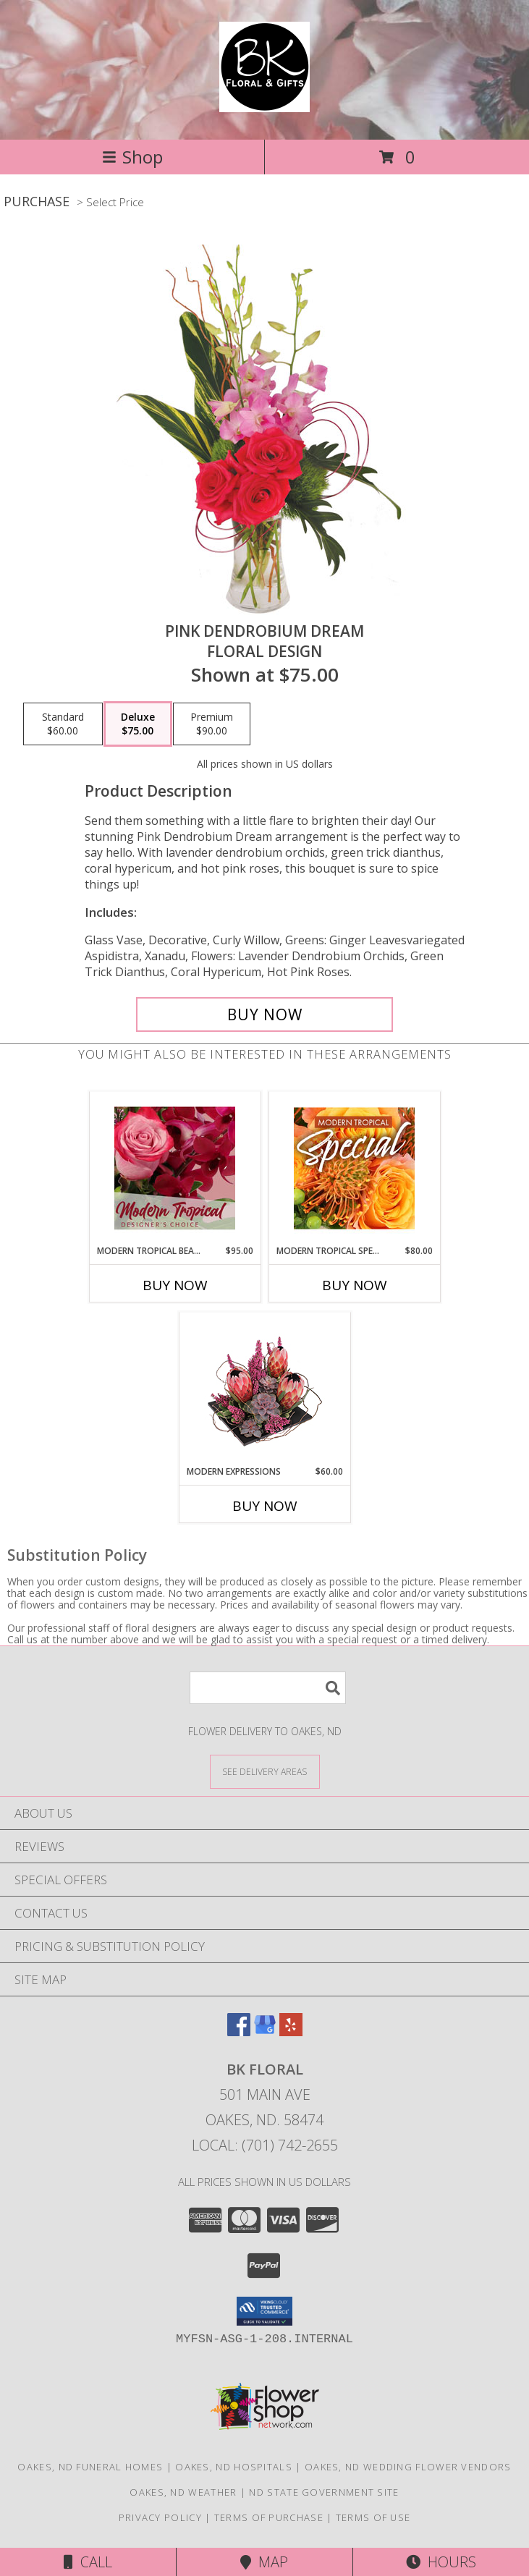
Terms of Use (373, 2517)
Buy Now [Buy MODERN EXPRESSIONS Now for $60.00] (264, 1505)
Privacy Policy (160, 2517)
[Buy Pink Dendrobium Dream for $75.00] (265, 1014)
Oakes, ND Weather (183, 2492)
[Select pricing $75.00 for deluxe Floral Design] (138, 724)
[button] (264, 2311)
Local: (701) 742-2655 (265, 2145)
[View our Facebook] (238, 2031)
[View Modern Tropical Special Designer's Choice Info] (354, 1168)
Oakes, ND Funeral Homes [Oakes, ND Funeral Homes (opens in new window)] (90, 2466)
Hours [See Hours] (441, 2562)
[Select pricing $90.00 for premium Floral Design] (212, 724)
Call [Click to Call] (88, 2562)
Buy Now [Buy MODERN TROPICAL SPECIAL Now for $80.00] (354, 1285)
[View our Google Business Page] (264, 2031)
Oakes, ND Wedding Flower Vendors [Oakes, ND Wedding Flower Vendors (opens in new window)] (408, 2466)
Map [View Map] (264, 2562)
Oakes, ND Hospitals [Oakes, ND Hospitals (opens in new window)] (233, 2466)
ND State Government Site (324, 2492)
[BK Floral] (264, 104)
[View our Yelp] (290, 2031)
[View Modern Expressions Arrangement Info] (264, 1389)
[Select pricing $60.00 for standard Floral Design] (63, 724)
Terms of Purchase (268, 2517)
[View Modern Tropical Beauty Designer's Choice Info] (174, 1168)
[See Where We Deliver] (265, 1771)
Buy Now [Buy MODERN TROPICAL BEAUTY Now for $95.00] (175, 1285)
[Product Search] (268, 1688)
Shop (132, 157)
